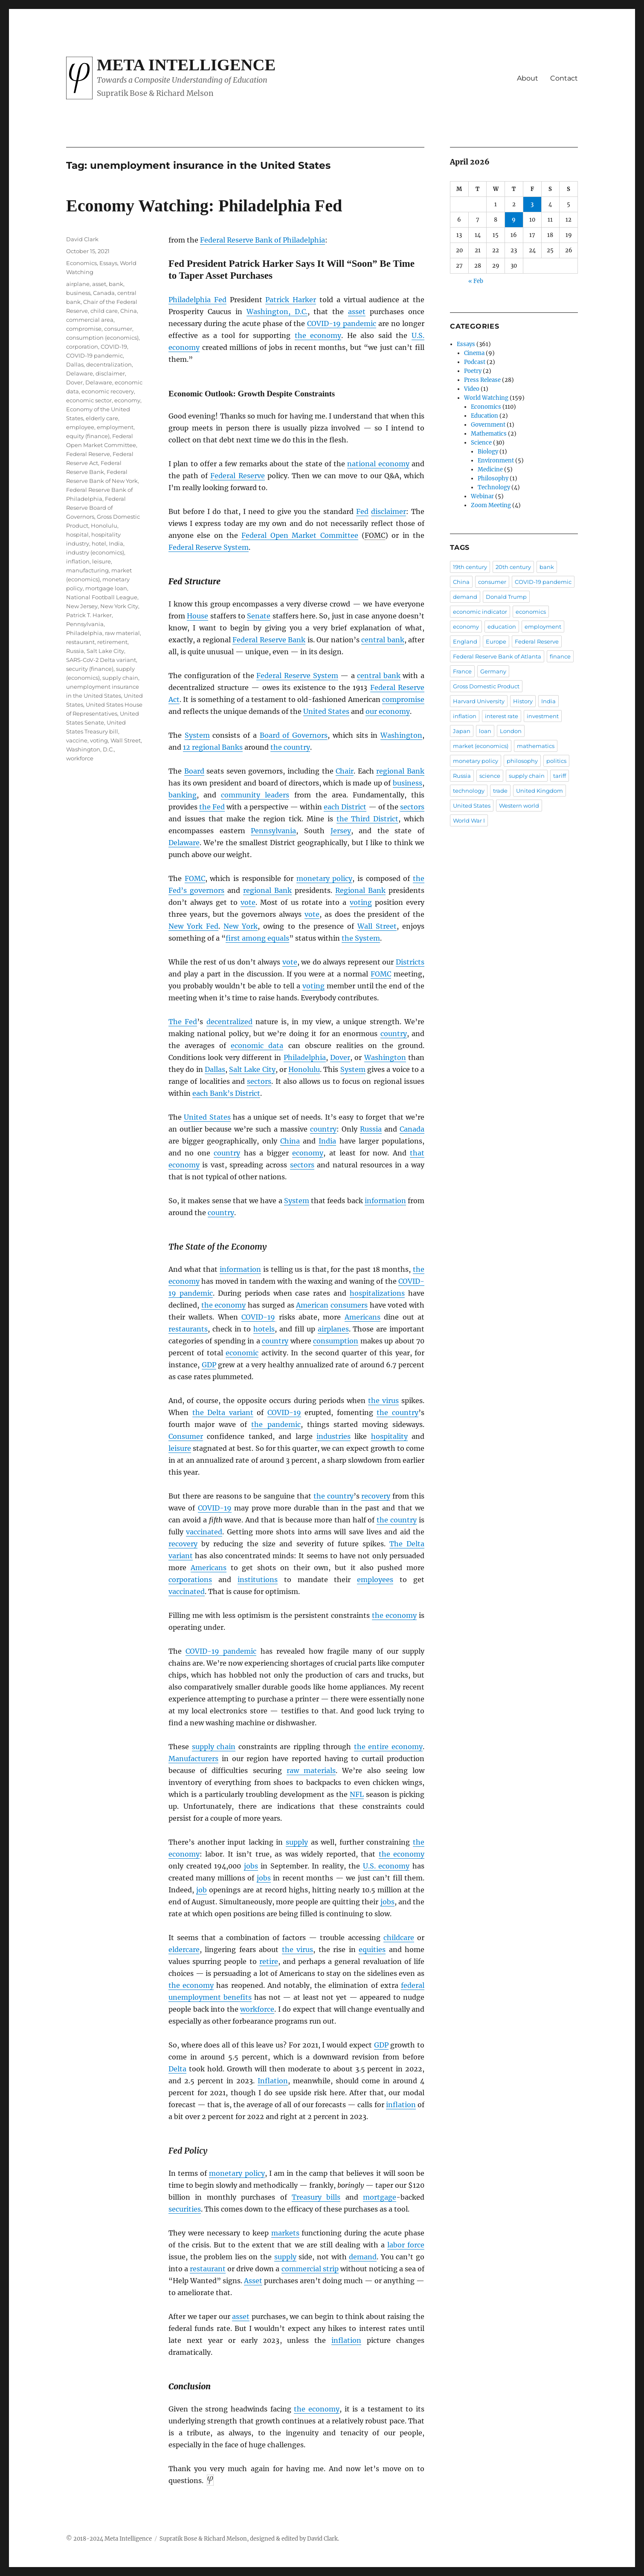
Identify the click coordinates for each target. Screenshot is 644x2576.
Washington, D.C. (277, 311)
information (385, 1200)
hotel (99, 543)
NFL (357, 1794)
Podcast (474, 362)
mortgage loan (106, 588)
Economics (81, 263)
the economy (318, 335)
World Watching (486, 397)
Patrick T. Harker (89, 615)
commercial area (89, 319)
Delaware (184, 842)
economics (531, 611)
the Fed (212, 807)
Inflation (273, 2080)
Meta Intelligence (186, 65)
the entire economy (388, 1746)
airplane (78, 283)
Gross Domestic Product (486, 686)
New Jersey (82, 606)
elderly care (102, 418)
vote (248, 902)
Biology (488, 451)
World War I (469, 820)
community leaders (255, 795)
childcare (398, 1937)
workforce (257, 2009)
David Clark (82, 239)
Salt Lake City (252, 1069)
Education (484, 415)
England (465, 641)
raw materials (311, 1770)
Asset (253, 2280)
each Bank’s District (226, 1093)
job (201, 1890)
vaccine (76, 740)
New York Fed (193, 926)
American (312, 1305)
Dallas (215, 1069)
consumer (118, 328)
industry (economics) (95, 552)
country (393, 1033)
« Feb (475, 281)
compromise (403, 699)
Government (488, 424)
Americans (362, 1317)
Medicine (490, 469)
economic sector (89, 400)
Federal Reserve (237, 475)
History (523, 701)
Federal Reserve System (208, 547)
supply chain (214, 1746)
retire (268, 1961)
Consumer (185, 1436)
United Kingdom (539, 790)
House (197, 616)
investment (543, 716)
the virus (383, 1400)
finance (560, 656)
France (462, 671)
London (511, 731)
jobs (251, 1866)
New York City (119, 606)
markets (285, 2233)
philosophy (522, 760)
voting (361, 902)
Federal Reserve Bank (268, 639)
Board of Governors (294, 735)
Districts (410, 962)
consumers (349, 1305)
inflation (401, 2104)
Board (194, 771)
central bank (382, 639)
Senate (258, 616)
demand (363, 2257)
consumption (335, 1341)
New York (240, 926)
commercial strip (310, 2268)
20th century (513, 566)
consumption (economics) (102, 337)
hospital (77, 534)
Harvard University (479, 701)
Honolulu (304, 1069)
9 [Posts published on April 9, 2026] (514, 219)
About (527, 78)
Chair (345, 771)
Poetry (473, 371)
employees (375, 1579)
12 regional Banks (213, 747)
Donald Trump (506, 596)
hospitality (389, 1436)
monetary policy (324, 878)
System (197, 735)
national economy (378, 463)
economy (307, 1153)
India (327, 1141)
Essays (108, 263)
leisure (179, 1448)
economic (242, 1353)
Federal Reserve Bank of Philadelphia (262, 240)
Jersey (341, 830)
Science (481, 442)
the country (290, 747)
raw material (122, 633)
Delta (177, 2069)
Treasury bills (316, 2197)
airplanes (333, 1329)
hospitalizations (377, 1293)
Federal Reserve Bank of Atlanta (497, 656)
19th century (470, 566)
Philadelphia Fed (197, 299)
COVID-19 (258, 1317)
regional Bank (400, 771)
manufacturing (87, 570)
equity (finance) (88, 436)
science (489, 775)
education (501, 626)
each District (345, 807)
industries (333, 1436)
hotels (264, 1329)
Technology (494, 487)
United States (326, 711)
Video (471, 389)
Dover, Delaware (89, 382)
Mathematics (489, 433)
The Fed (182, 1021)
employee (80, 427)
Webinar (482, 496)
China (290, 1141)
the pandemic (275, 1424)
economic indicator (480, 611)
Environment (496, 460)
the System (361, 938)
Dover (340, 1057)
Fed (362, 511)
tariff (559, 775)
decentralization (109, 364)
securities (184, 2209)
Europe (496, 641)
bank (116, 283)
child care (104, 310)
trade (500, 790)
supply (297, 1842)
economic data (257, 1045)
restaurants (188, 1329)
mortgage (379, 2197)
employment (115, 427)
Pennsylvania (273, 830)
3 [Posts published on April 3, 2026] (532, 204)
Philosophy (493, 478)
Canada (412, 1129)
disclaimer (388, 511)
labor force (405, 2245)
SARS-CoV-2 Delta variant (101, 659)
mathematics (535, 745)
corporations (190, 1579)
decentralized (229, 1021)
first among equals (257, 938)
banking (182, 795)
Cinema (474, 353)
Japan (461, 731)
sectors (412, 807)
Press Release (482, 380)
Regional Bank (360, 890)
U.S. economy (386, 1866)
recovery (375, 1496)
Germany (493, 671)
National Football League (101, 597)
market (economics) (480, 745)
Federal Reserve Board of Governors (96, 507)
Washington (401, 735)
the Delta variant (222, 1412)
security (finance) (89, 668)
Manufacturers (193, 1758)
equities (372, 1949)
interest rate (501, 716)
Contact (564, 78)
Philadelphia (305, 1057)
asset (357, 311)
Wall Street (377, 926)
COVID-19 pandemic (341, 323)
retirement (112, 641)
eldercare (184, 1949)
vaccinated (204, 1532)
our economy (388, 711)
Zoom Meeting (491, 505)
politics (556, 760)
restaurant (208, 2268)
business (407, 783)
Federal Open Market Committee (299, 535)
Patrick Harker (290, 299)
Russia (371, 1129)
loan (485, 731)
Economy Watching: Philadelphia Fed (204, 205)
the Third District (368, 818)
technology (468, 790)
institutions (258, 1579)
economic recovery (107, 391)
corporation (82, 346)
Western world (519, 805)
